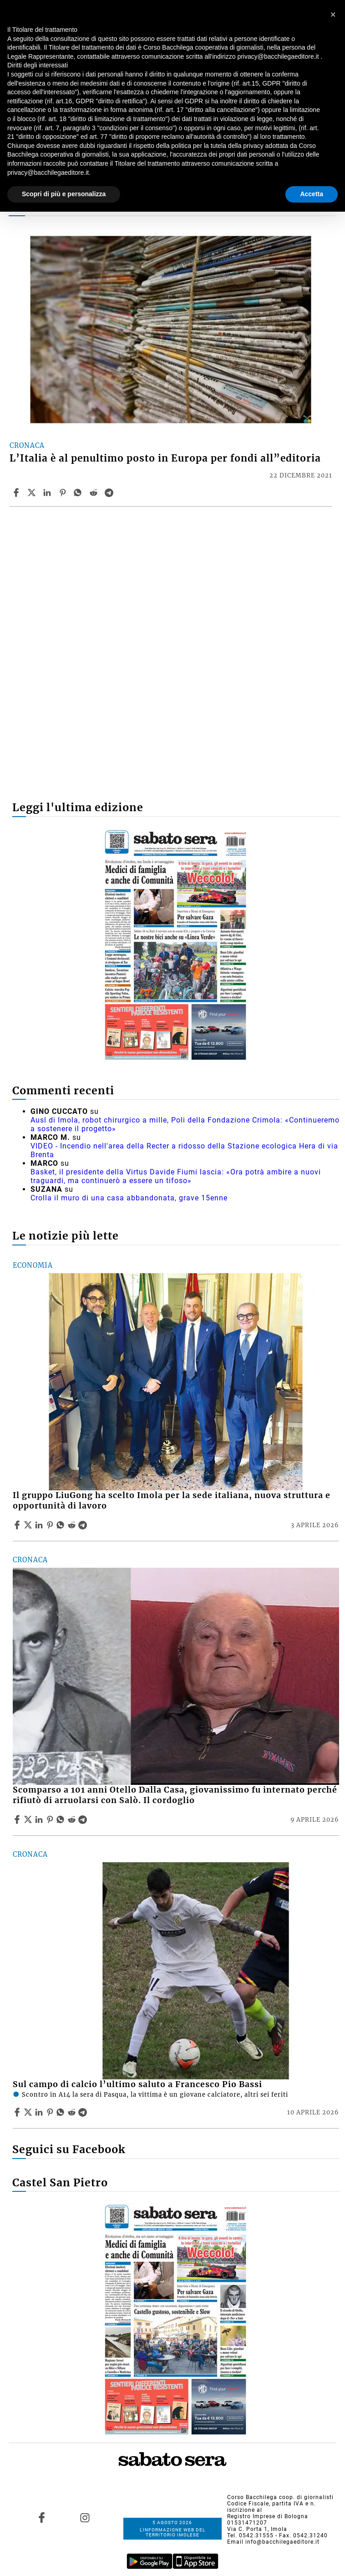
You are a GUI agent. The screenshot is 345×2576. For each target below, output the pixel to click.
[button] (333, 14)
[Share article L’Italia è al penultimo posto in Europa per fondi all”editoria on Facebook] (17, 492)
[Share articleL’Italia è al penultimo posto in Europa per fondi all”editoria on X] (32, 492)
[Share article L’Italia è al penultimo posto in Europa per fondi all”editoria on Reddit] (94, 492)
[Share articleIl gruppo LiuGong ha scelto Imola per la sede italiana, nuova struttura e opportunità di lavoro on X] (29, 1524)
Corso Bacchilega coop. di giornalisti (280, 2497)
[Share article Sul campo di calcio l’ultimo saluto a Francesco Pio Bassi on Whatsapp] (61, 2112)
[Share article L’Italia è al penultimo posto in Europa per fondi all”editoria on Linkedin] (48, 492)
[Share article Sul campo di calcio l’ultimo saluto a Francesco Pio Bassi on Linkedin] (40, 2112)
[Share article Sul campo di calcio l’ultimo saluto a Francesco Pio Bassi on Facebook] (18, 2112)
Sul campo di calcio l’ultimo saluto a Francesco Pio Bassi (137, 2084)
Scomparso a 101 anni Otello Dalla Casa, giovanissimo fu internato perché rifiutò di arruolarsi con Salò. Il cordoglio (175, 1795)
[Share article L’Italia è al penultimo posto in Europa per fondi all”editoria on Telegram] (110, 492)
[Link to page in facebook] (42, 2518)
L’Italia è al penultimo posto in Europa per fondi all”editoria (165, 458)
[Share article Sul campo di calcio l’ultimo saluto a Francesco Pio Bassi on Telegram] (83, 2112)
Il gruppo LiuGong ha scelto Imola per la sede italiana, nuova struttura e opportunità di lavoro (171, 1500)
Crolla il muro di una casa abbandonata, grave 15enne (129, 1198)
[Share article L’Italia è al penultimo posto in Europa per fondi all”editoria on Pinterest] (63, 492)
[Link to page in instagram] (85, 2518)
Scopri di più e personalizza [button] (64, 194)
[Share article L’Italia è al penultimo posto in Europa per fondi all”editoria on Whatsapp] (79, 492)
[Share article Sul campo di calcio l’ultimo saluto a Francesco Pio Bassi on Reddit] (72, 2112)
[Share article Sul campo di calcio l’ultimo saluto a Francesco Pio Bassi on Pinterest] (51, 2112)
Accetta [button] (311, 194)
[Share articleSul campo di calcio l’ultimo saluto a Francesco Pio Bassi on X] (29, 2112)
